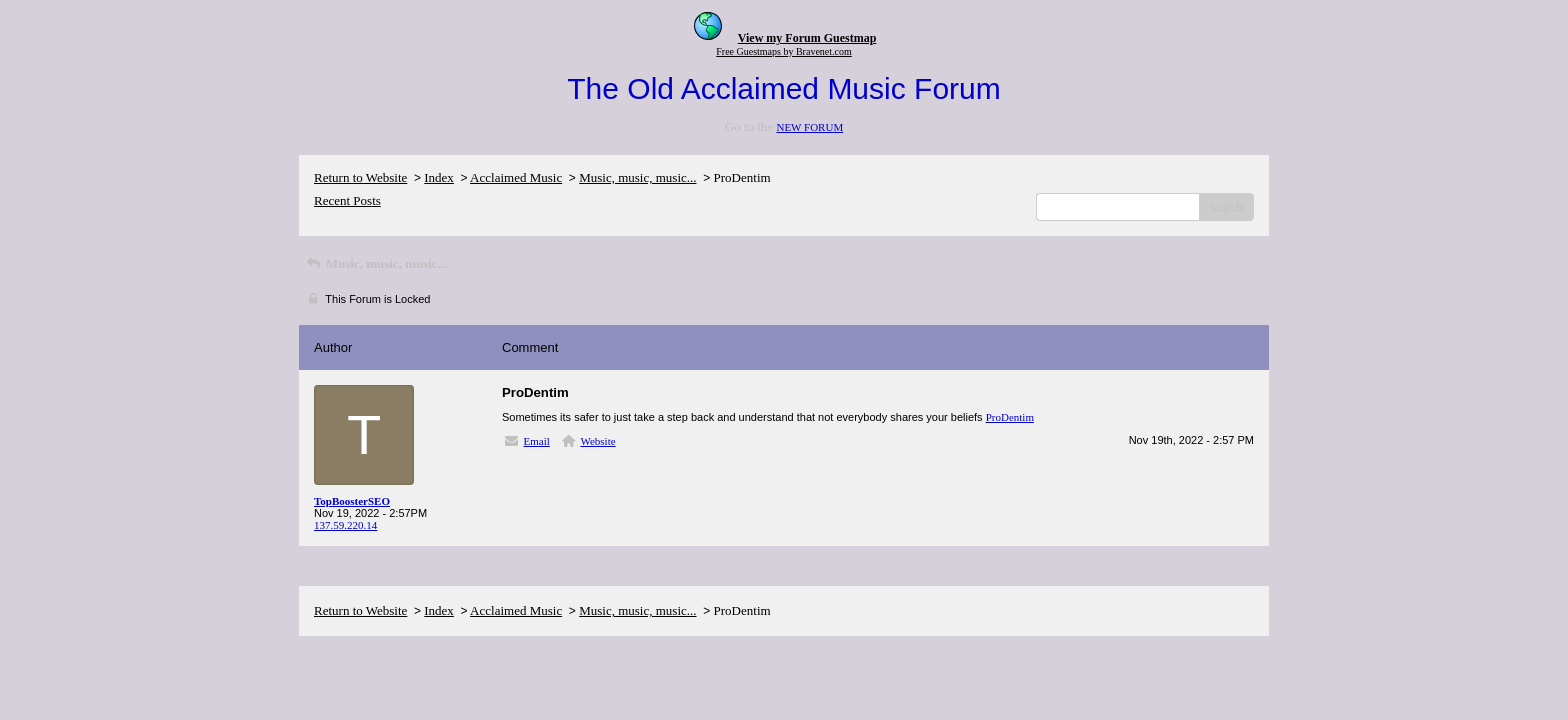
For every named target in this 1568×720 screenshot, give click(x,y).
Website (597, 441)
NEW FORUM (809, 127)
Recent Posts (347, 200)
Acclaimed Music (516, 177)
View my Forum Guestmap (807, 38)
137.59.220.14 (345, 525)
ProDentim (1010, 417)
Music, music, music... (637, 177)
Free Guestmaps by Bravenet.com (784, 51)
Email (537, 441)
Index (439, 177)
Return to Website (360, 177)
